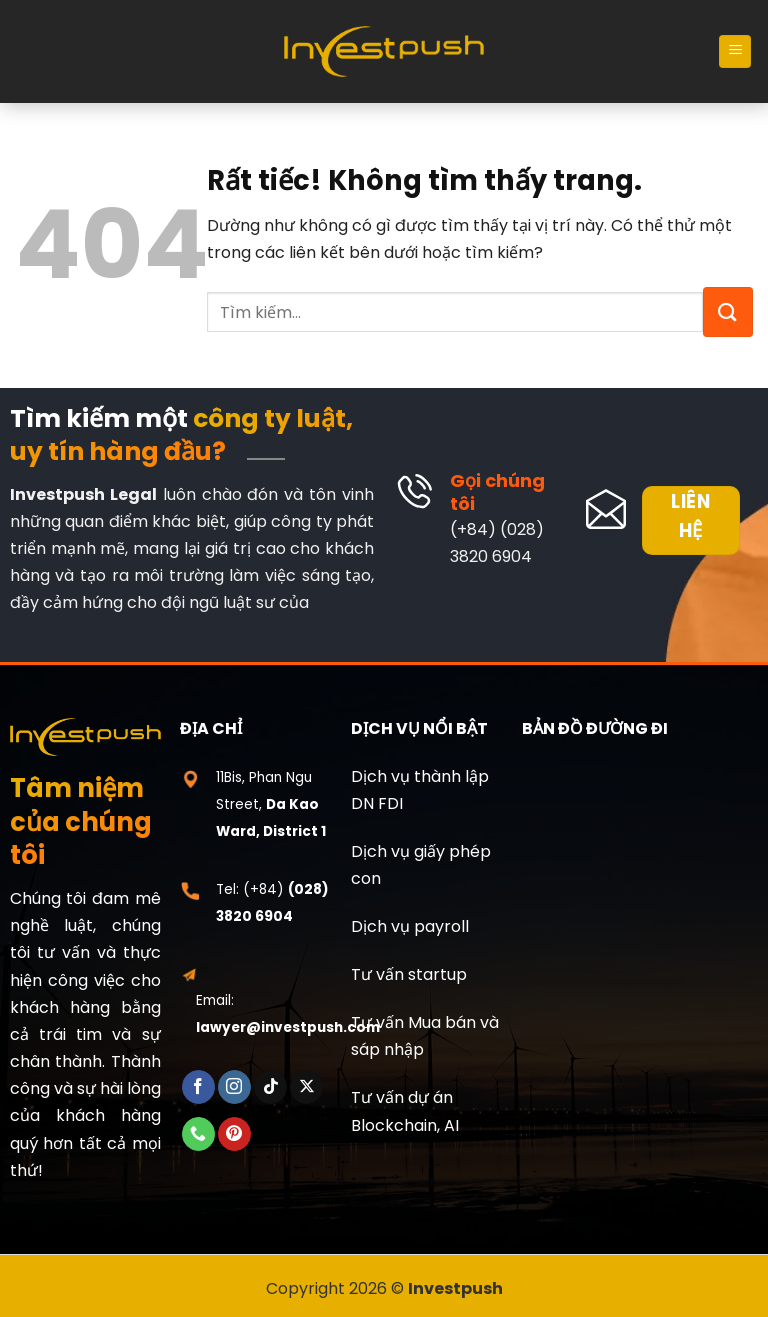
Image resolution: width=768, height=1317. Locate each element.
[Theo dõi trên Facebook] (198, 1088)
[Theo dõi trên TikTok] (270, 1088)
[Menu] (735, 51)
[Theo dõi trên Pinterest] (234, 1134)
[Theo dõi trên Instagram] (234, 1088)
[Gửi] (728, 312)
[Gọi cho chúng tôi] (198, 1134)
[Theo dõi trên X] (306, 1088)
